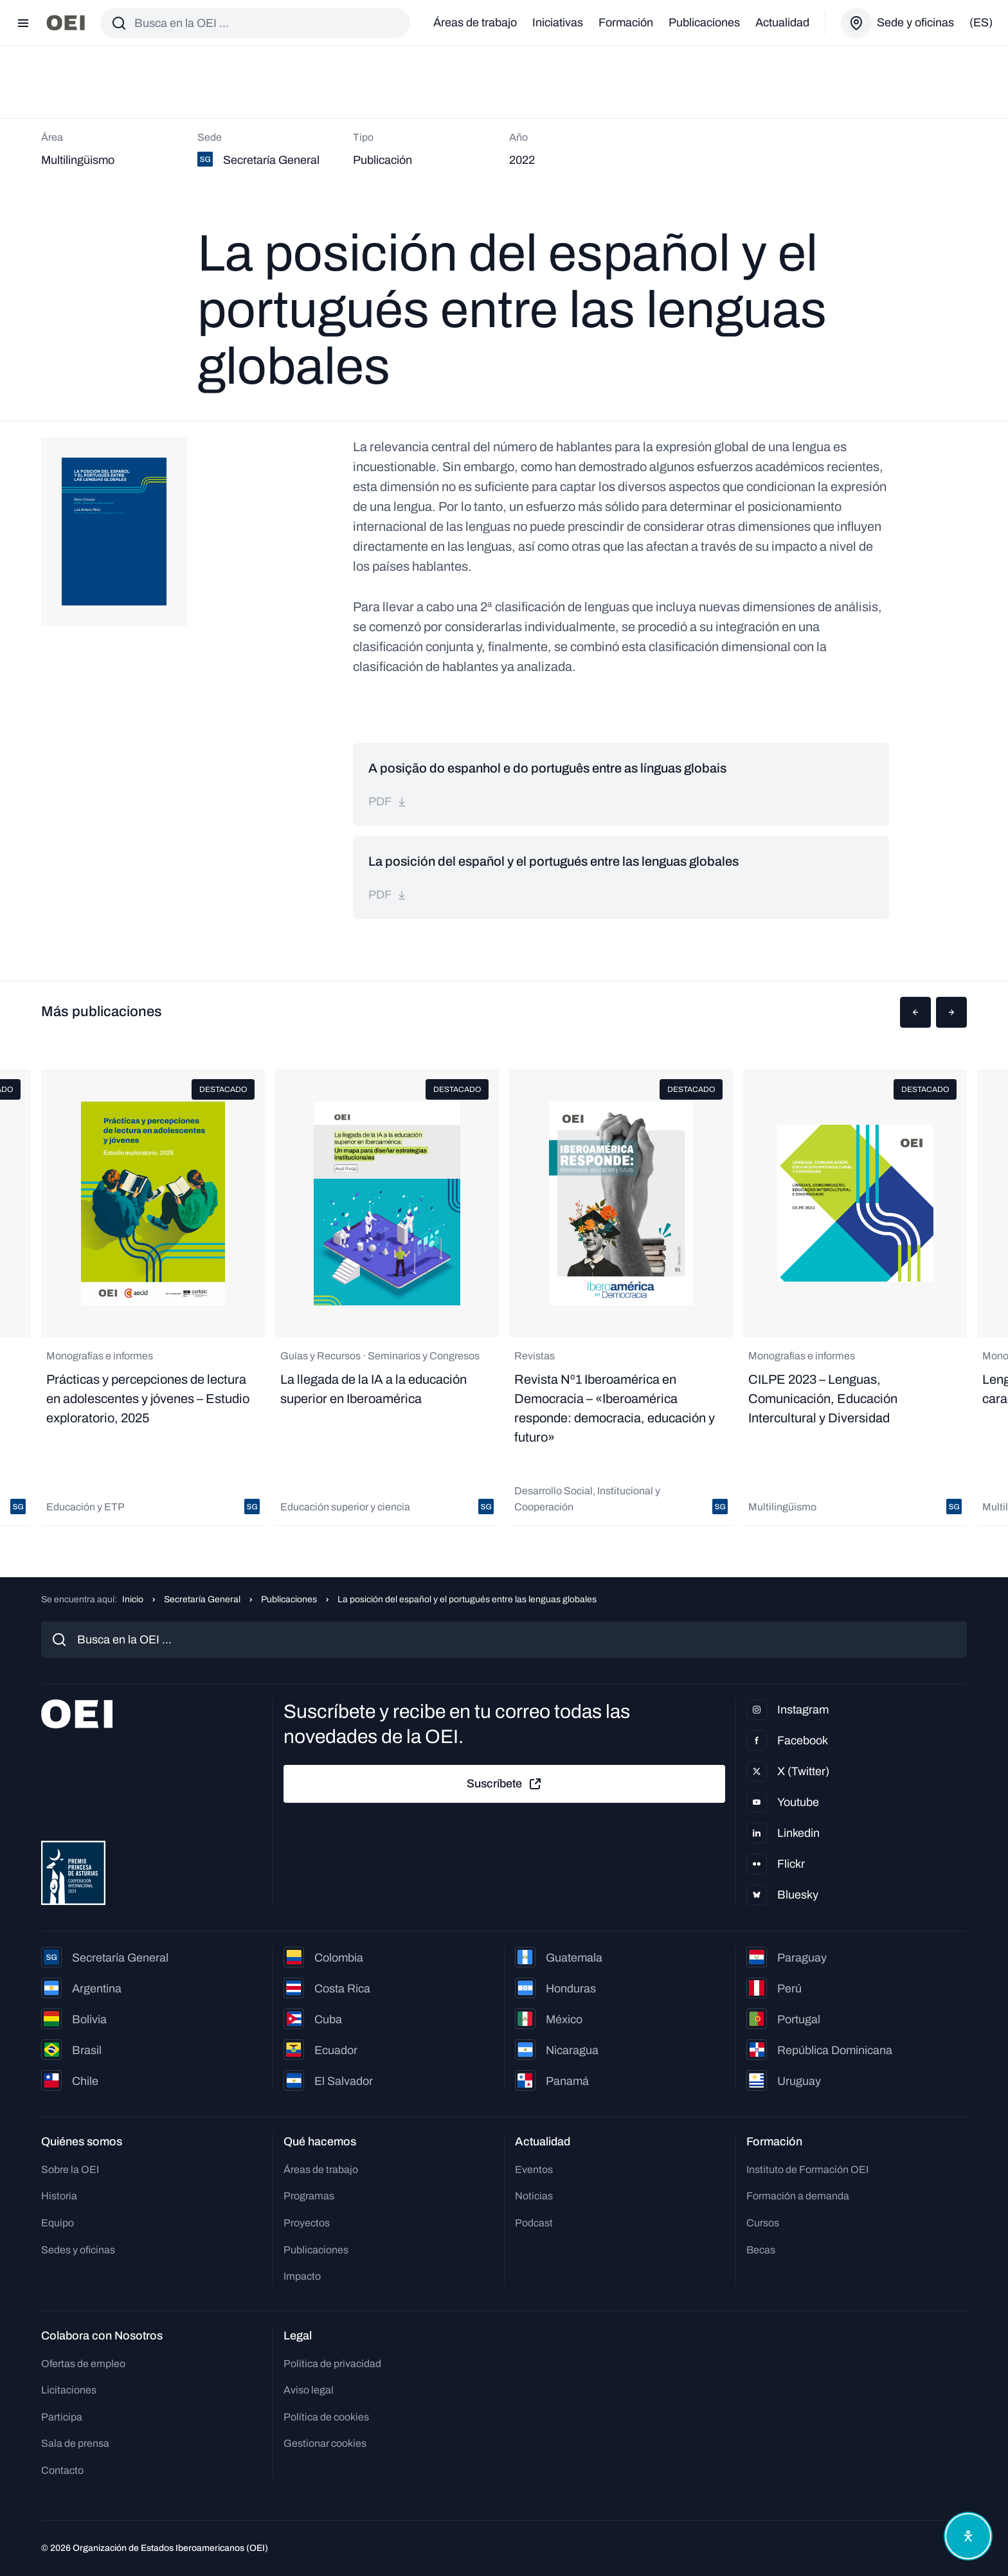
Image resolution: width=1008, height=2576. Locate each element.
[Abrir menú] (23, 23)
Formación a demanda (797, 2195)
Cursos (762, 2222)
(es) (981, 22)
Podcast (534, 2222)
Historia (59, 2195)
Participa (61, 2416)
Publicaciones (704, 22)
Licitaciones (68, 2389)
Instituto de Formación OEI (807, 2169)
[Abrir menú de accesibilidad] (968, 2536)
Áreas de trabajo (475, 22)
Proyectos (307, 2222)
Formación (625, 22)
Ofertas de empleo (83, 2363)
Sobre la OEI (70, 2169)
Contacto (62, 2470)
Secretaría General (202, 1599)
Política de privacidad (332, 2363)
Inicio (132, 1599)
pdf (387, 801)
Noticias (534, 2195)
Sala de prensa (75, 2443)
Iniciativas (557, 22)
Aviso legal (309, 2389)
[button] (915, 1012)
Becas (760, 2249)
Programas (309, 2195)
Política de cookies (326, 2416)
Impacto (302, 2276)
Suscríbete (505, 1784)
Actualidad (782, 22)
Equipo (57, 2222)
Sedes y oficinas (78, 2249)
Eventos (534, 2169)
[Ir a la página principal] (65, 23)
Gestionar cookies (325, 2443)
